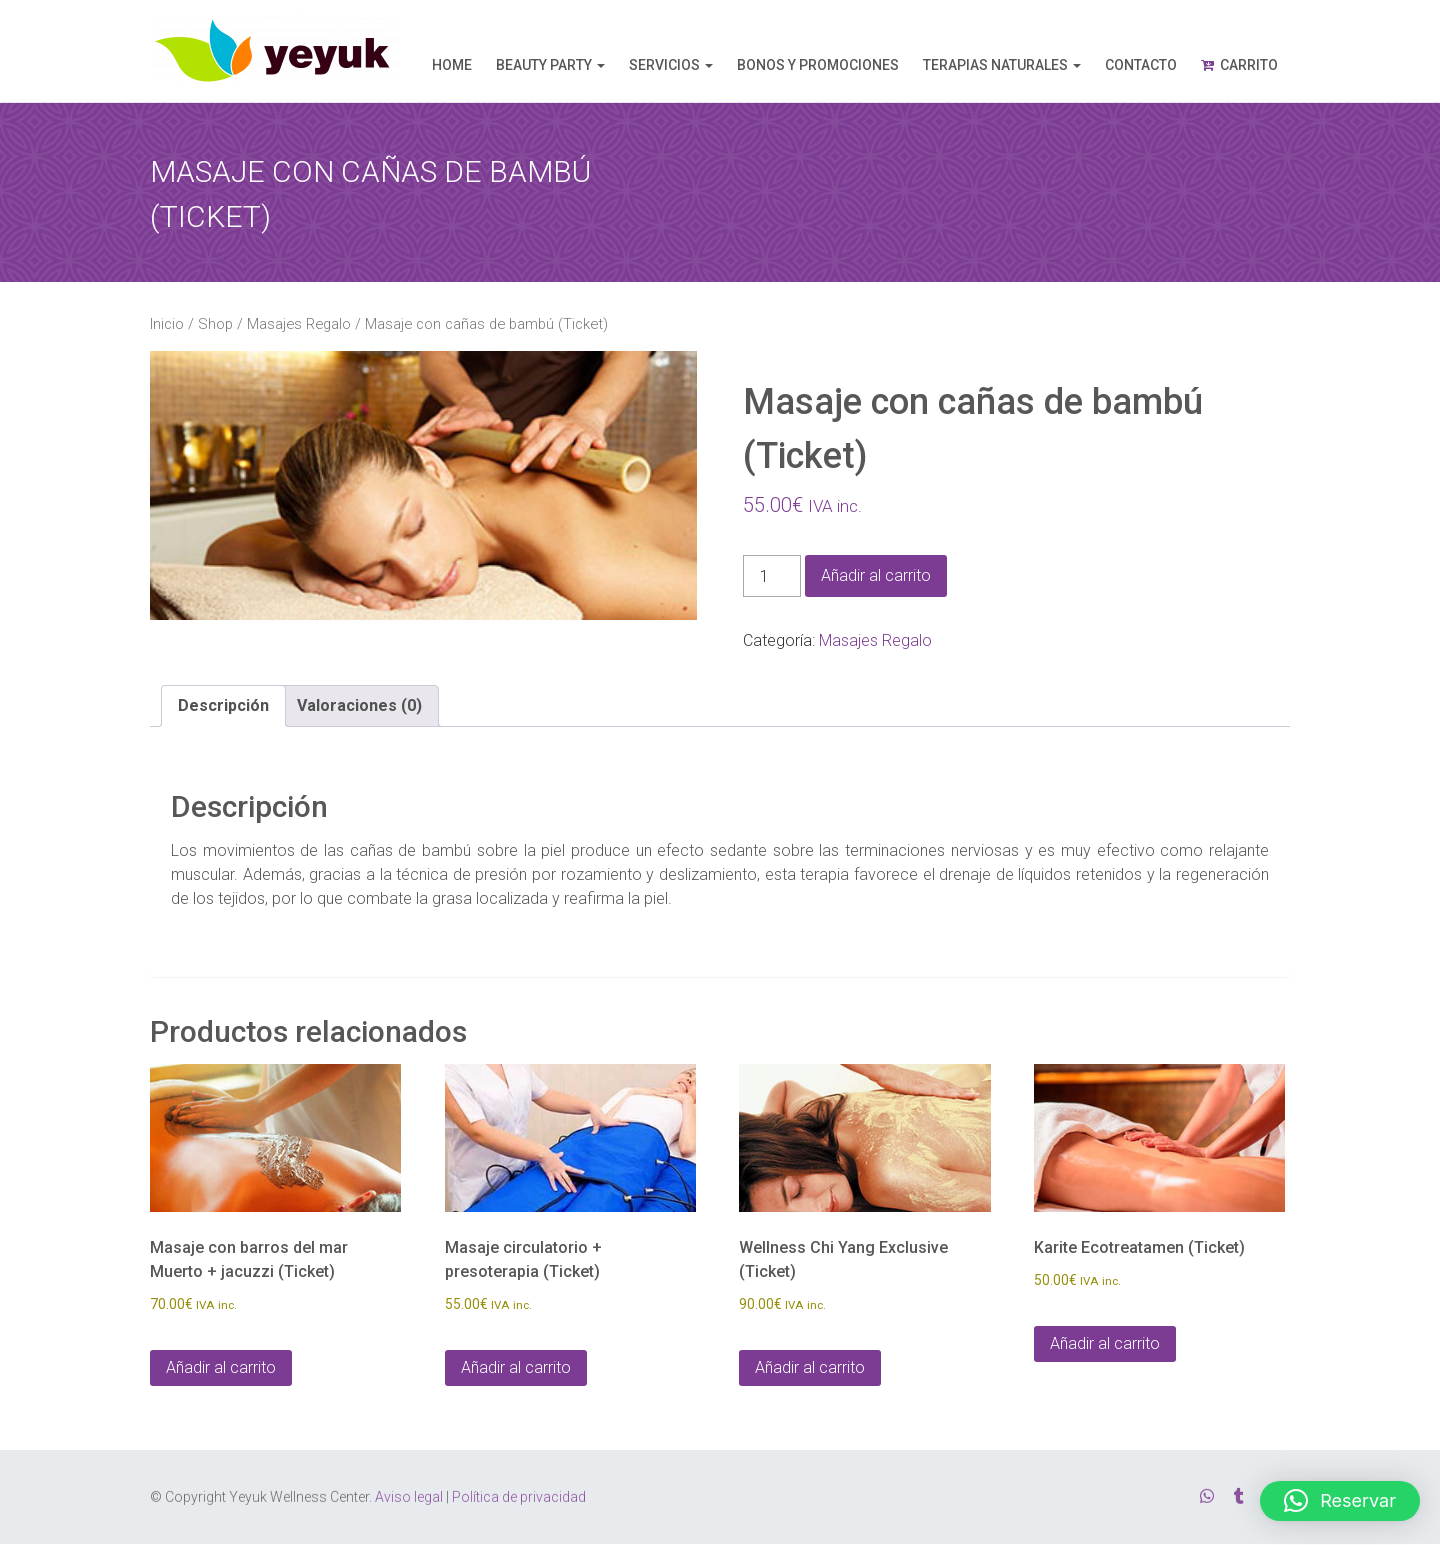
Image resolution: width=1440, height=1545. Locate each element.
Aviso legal (409, 1492)
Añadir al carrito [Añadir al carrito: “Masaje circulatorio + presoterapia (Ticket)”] (516, 1367)
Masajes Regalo (299, 324)
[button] (1340, 1501)
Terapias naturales (995, 65)
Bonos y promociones (818, 65)
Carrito (1249, 65)
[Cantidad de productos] (772, 576)
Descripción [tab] (223, 705)
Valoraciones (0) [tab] (359, 705)
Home (452, 65)
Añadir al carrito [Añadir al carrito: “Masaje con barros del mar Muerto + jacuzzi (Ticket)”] (221, 1367)
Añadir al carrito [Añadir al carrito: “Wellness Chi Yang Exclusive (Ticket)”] (810, 1367)
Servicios (664, 65)
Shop (215, 324)
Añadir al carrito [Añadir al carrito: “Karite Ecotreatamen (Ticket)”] (1105, 1343)
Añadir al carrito (876, 575)
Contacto (1141, 65)
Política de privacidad (519, 1492)
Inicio (167, 324)
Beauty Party (544, 65)
